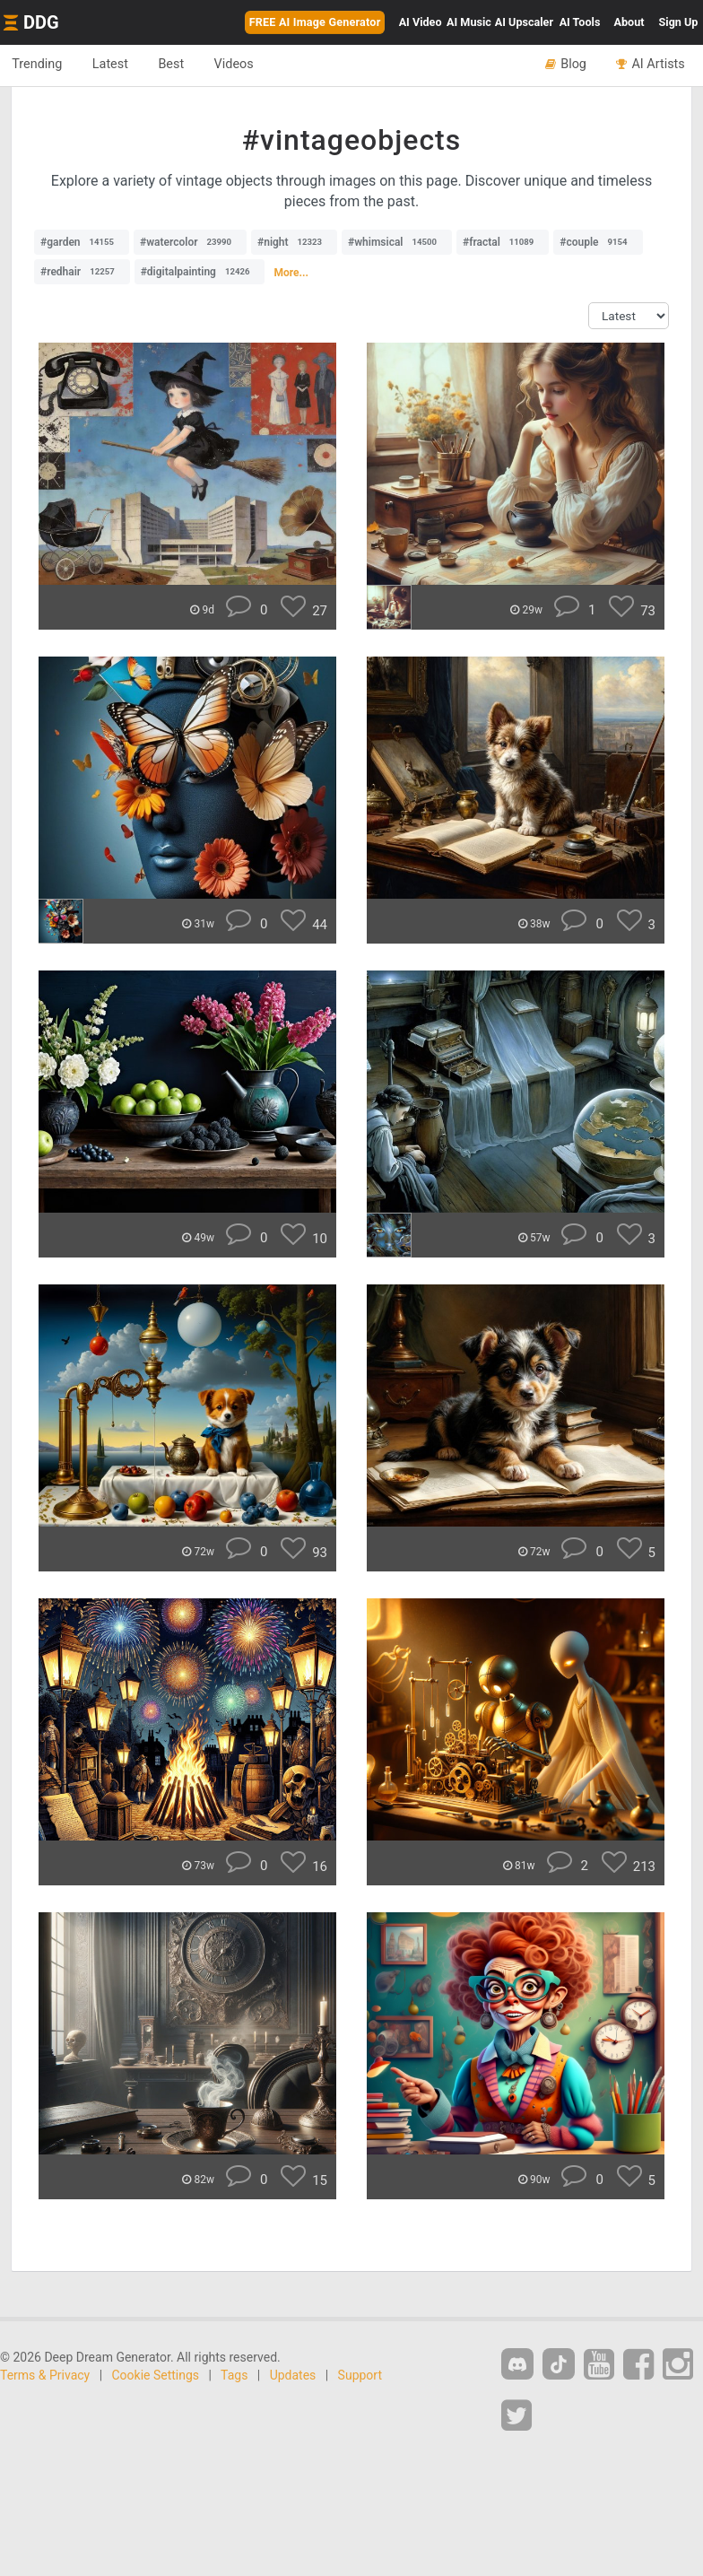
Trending (39, 65)
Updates (293, 2375)
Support (360, 2375)
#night (294, 242)
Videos (247, 65)
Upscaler (524, 22)
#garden (81, 242)
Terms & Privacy (45, 2375)
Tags (234, 2375)
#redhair (82, 271)
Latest (116, 65)
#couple (598, 242)
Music (469, 22)
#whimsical (397, 242)
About (629, 22)
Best (181, 65)
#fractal (502, 242)
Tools (580, 22)
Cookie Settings (156, 2375)
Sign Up (679, 22)
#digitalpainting (200, 271)
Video (420, 22)
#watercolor (190, 242)
